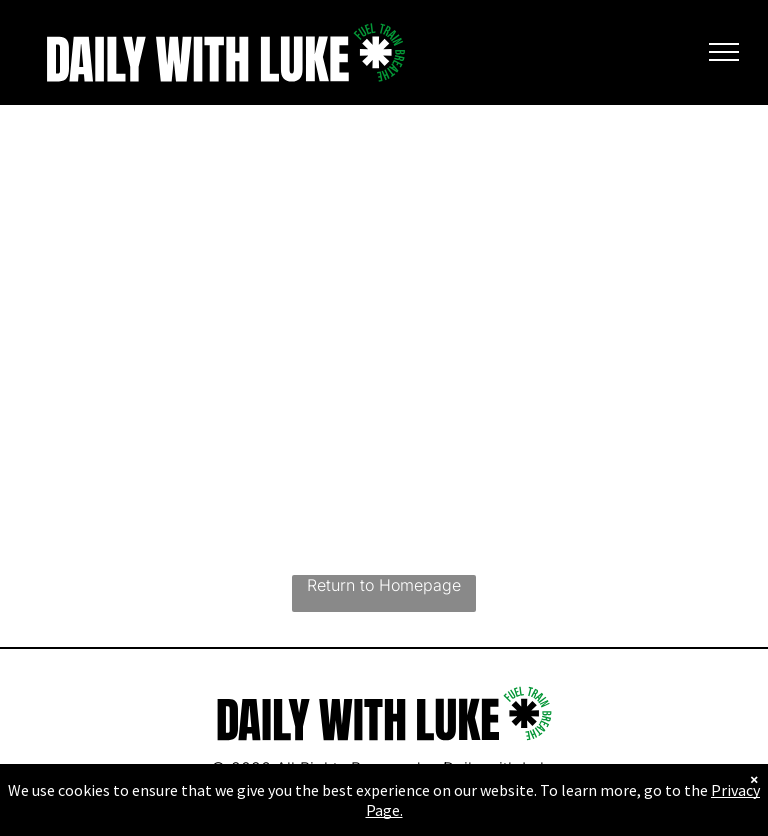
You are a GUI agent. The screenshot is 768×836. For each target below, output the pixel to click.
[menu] (724, 52)
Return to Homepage (384, 585)
